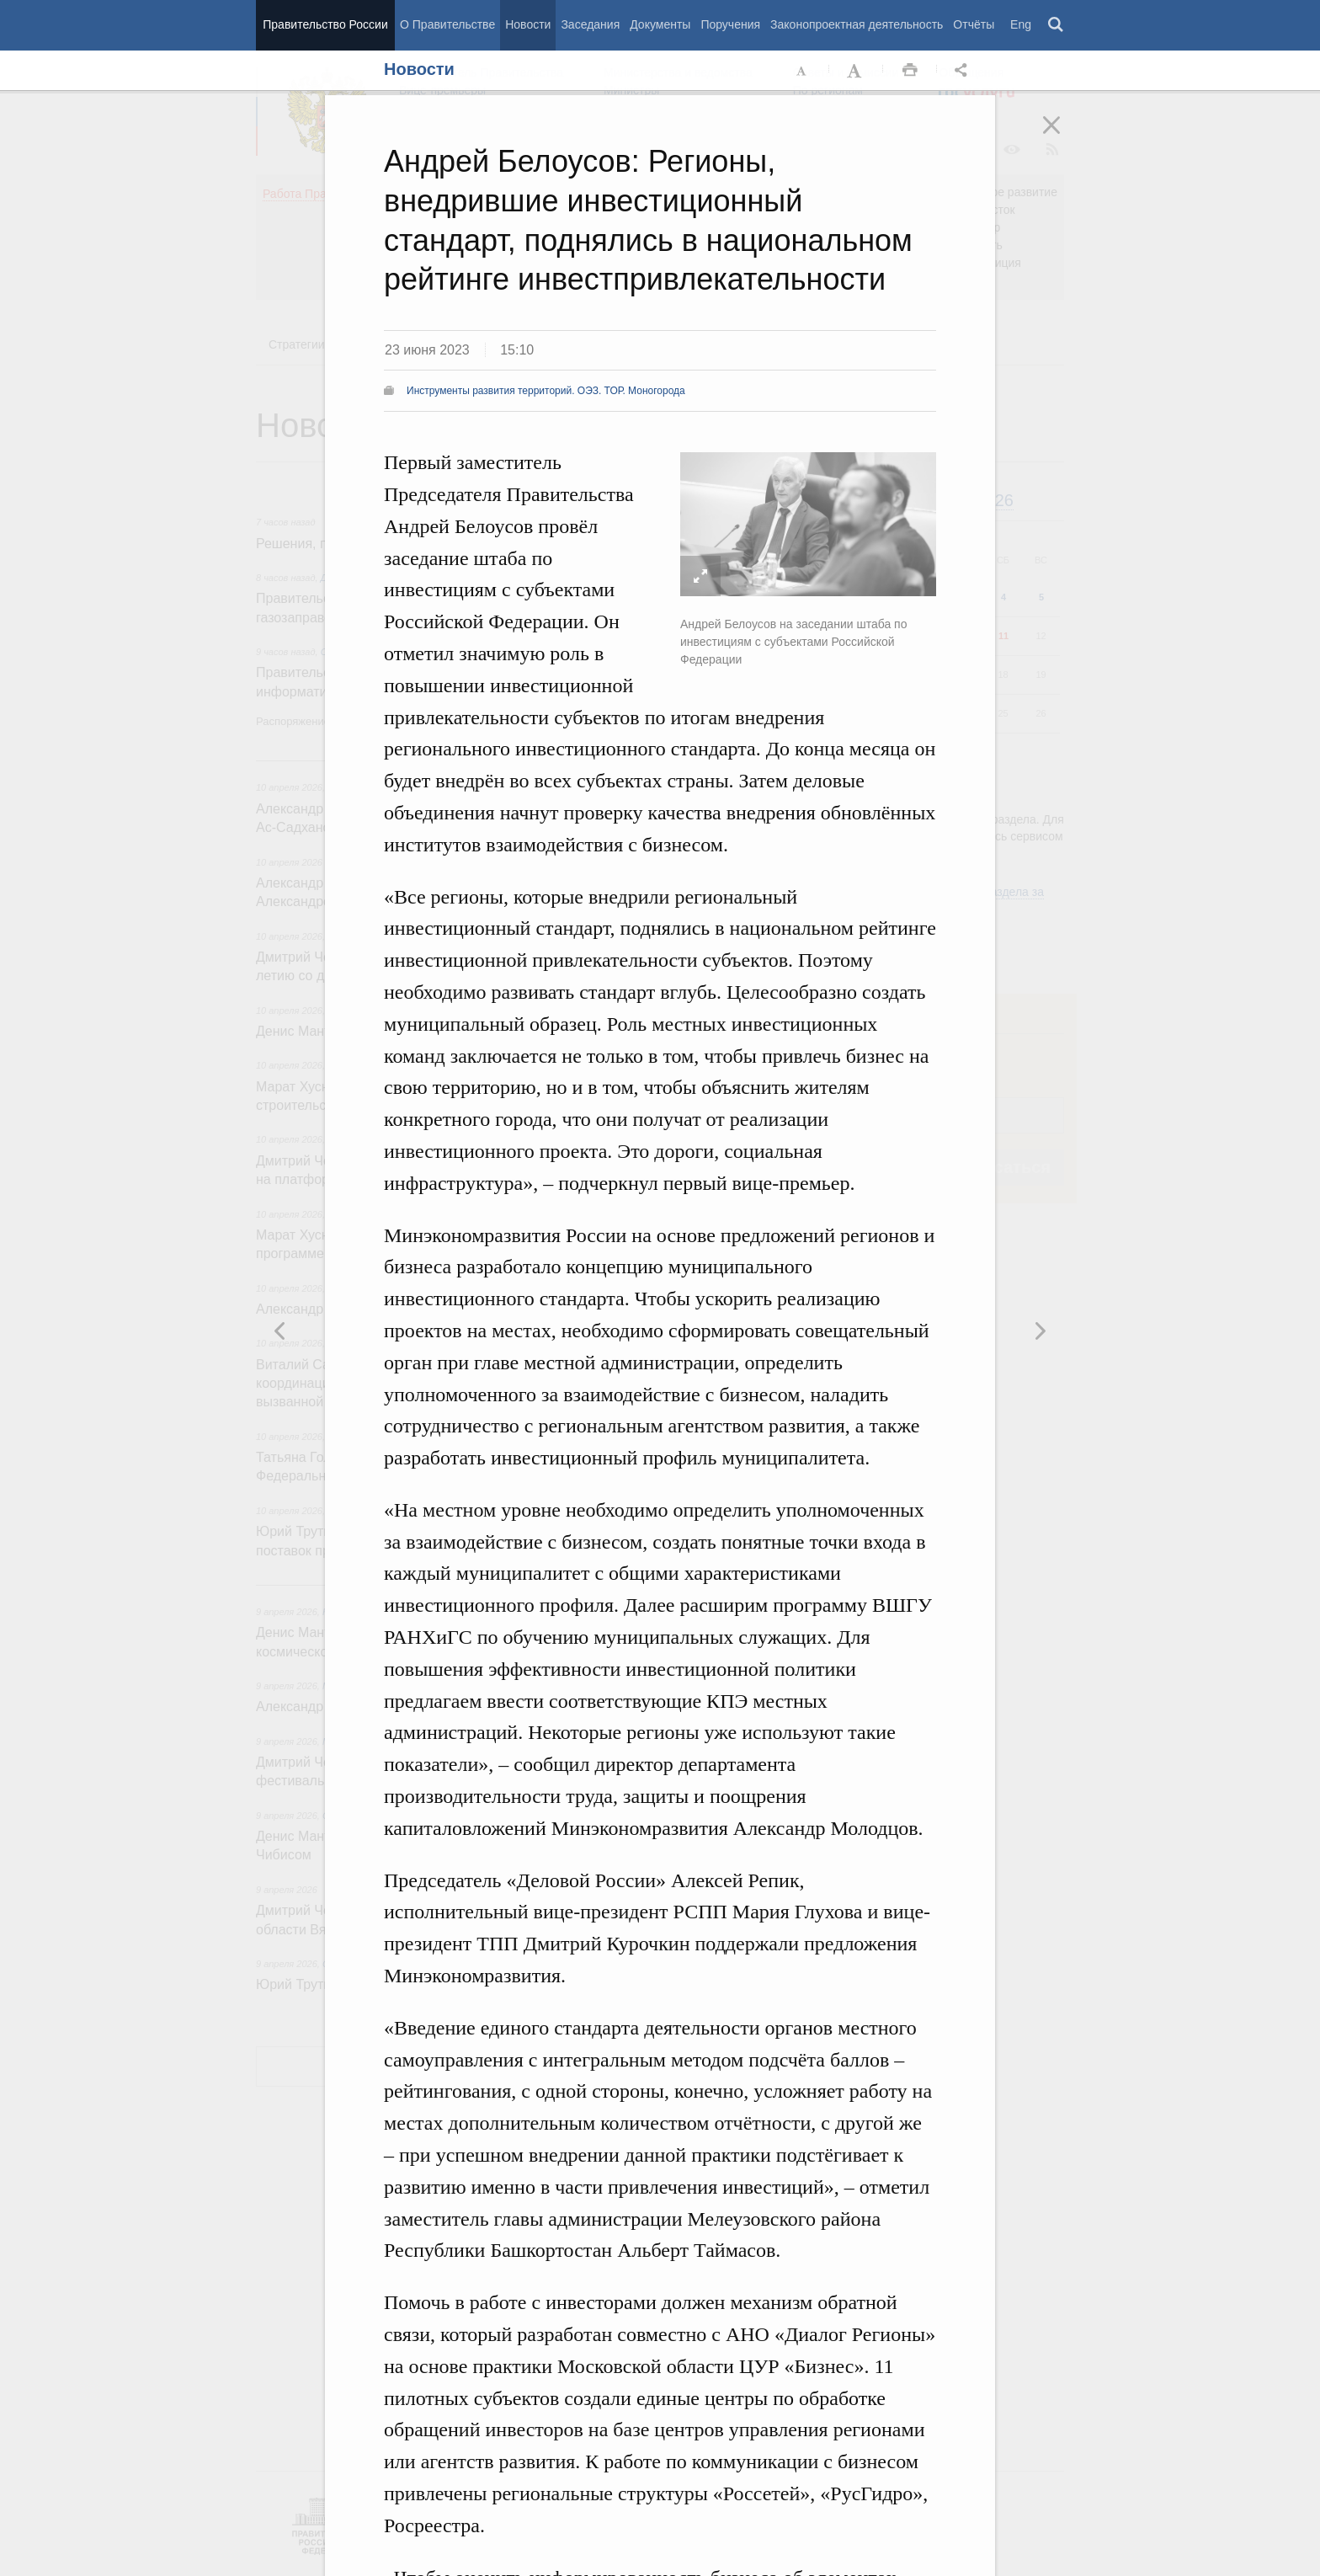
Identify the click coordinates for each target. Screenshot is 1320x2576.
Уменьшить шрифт (802, 71)
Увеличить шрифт (856, 71)
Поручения (730, 24)
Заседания (590, 24)
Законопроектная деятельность (856, 24)
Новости (528, 24)
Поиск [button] (1056, 25)
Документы (660, 24)
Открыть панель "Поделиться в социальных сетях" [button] (964, 71)
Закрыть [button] (1063, 136)
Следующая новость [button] (280, 1330)
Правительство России (325, 24)
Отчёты (973, 24)
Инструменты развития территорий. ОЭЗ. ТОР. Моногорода (546, 391)
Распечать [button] (910, 71)
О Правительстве (447, 24)
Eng (1020, 24)
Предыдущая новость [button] (1039, 1330)
